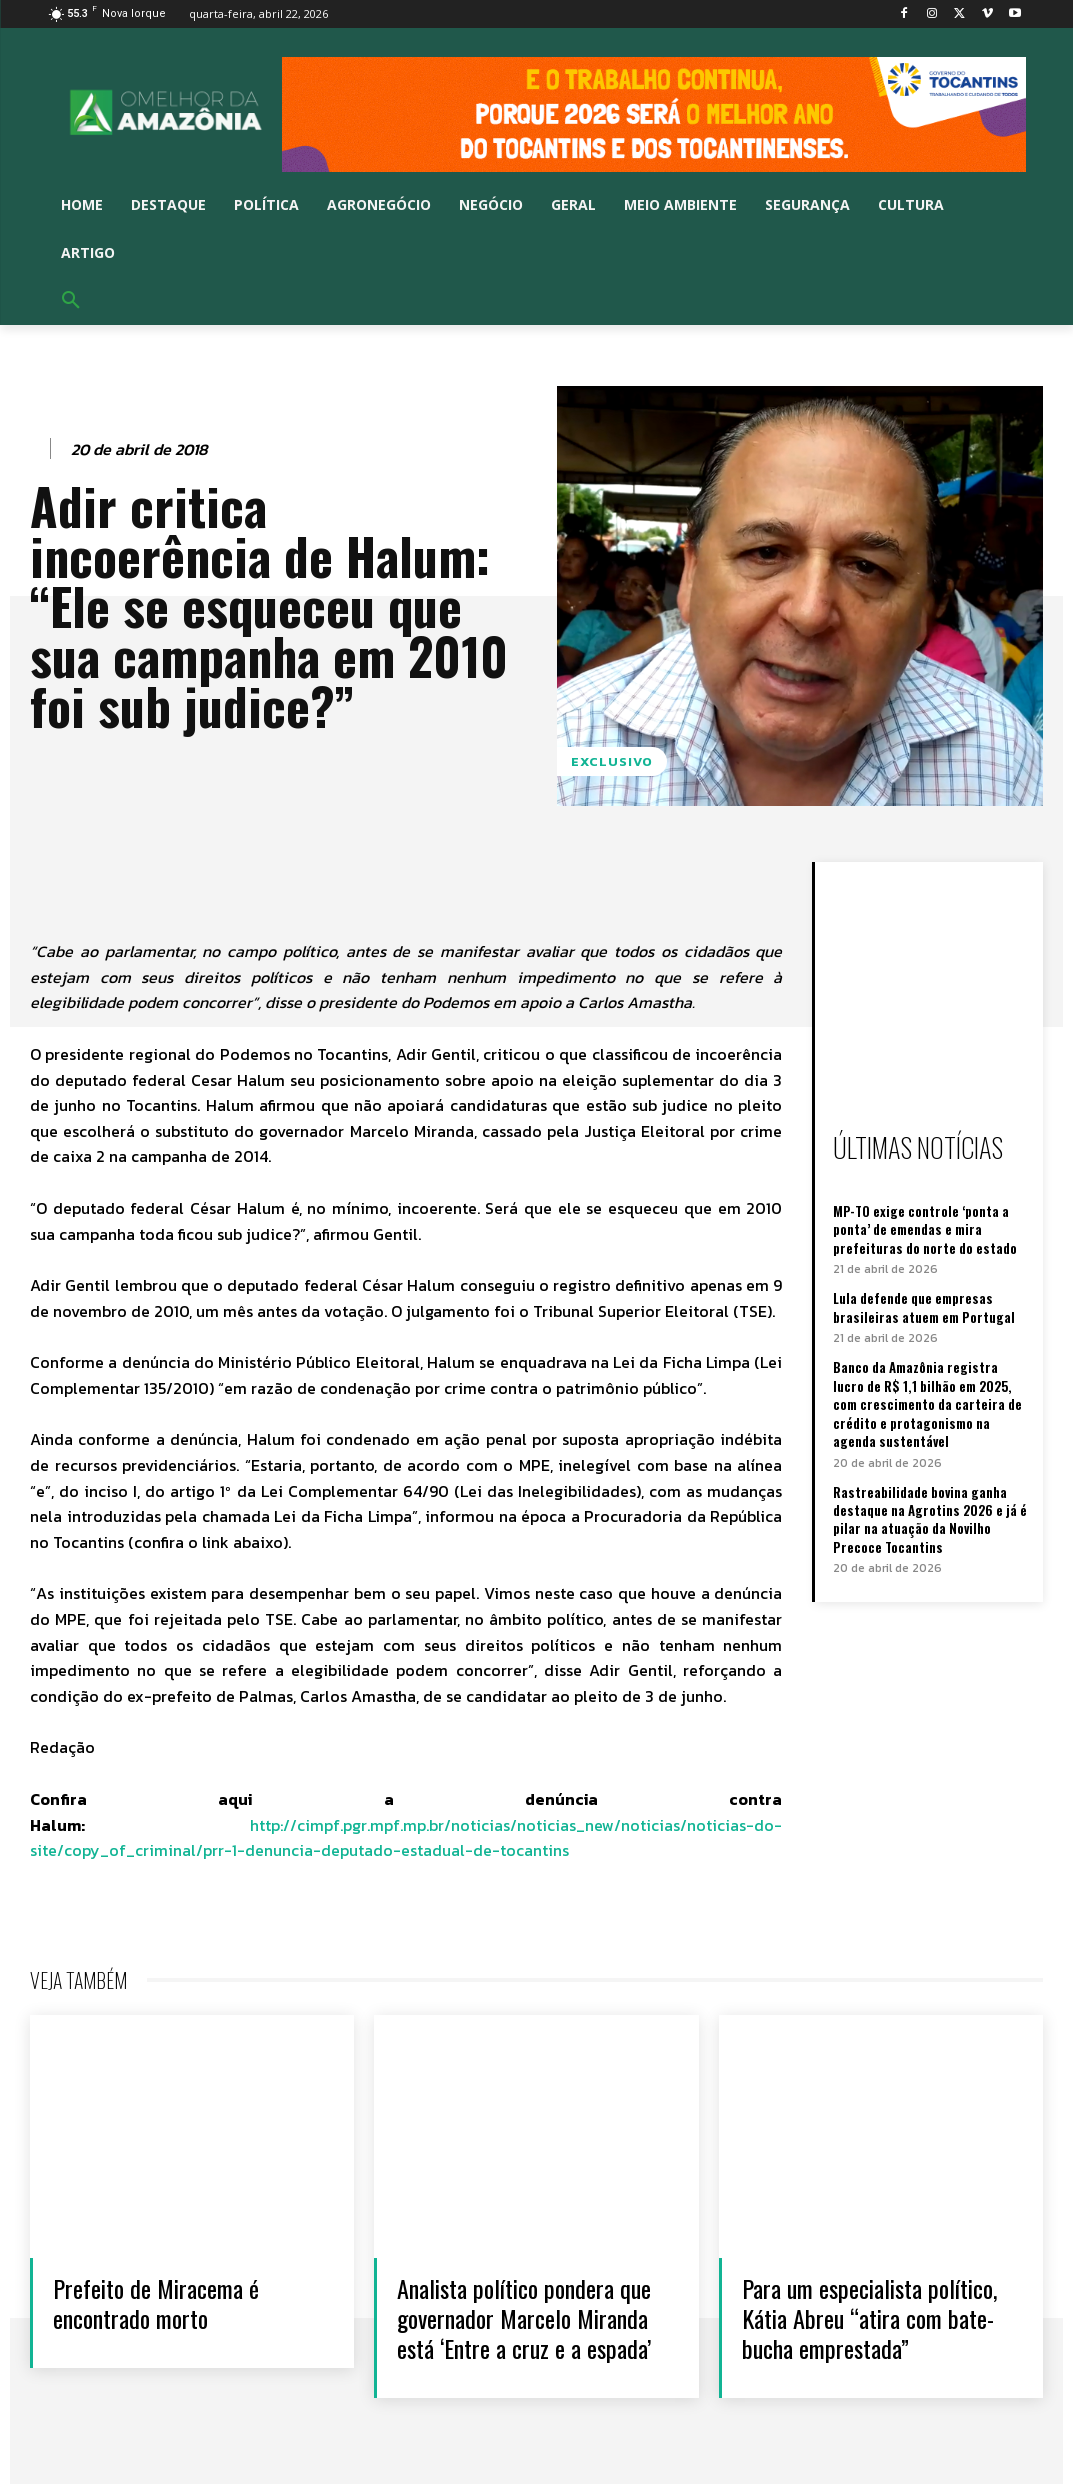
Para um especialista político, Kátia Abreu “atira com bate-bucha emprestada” (877, 2317)
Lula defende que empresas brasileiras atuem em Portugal (923, 1305)
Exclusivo (612, 761)
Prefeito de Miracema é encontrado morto (163, 2302)
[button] (71, 301)
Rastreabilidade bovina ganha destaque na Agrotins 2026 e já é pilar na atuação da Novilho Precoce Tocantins (929, 1515)
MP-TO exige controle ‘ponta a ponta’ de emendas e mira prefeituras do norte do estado (924, 1228)
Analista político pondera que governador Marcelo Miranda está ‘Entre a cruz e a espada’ (532, 2317)
